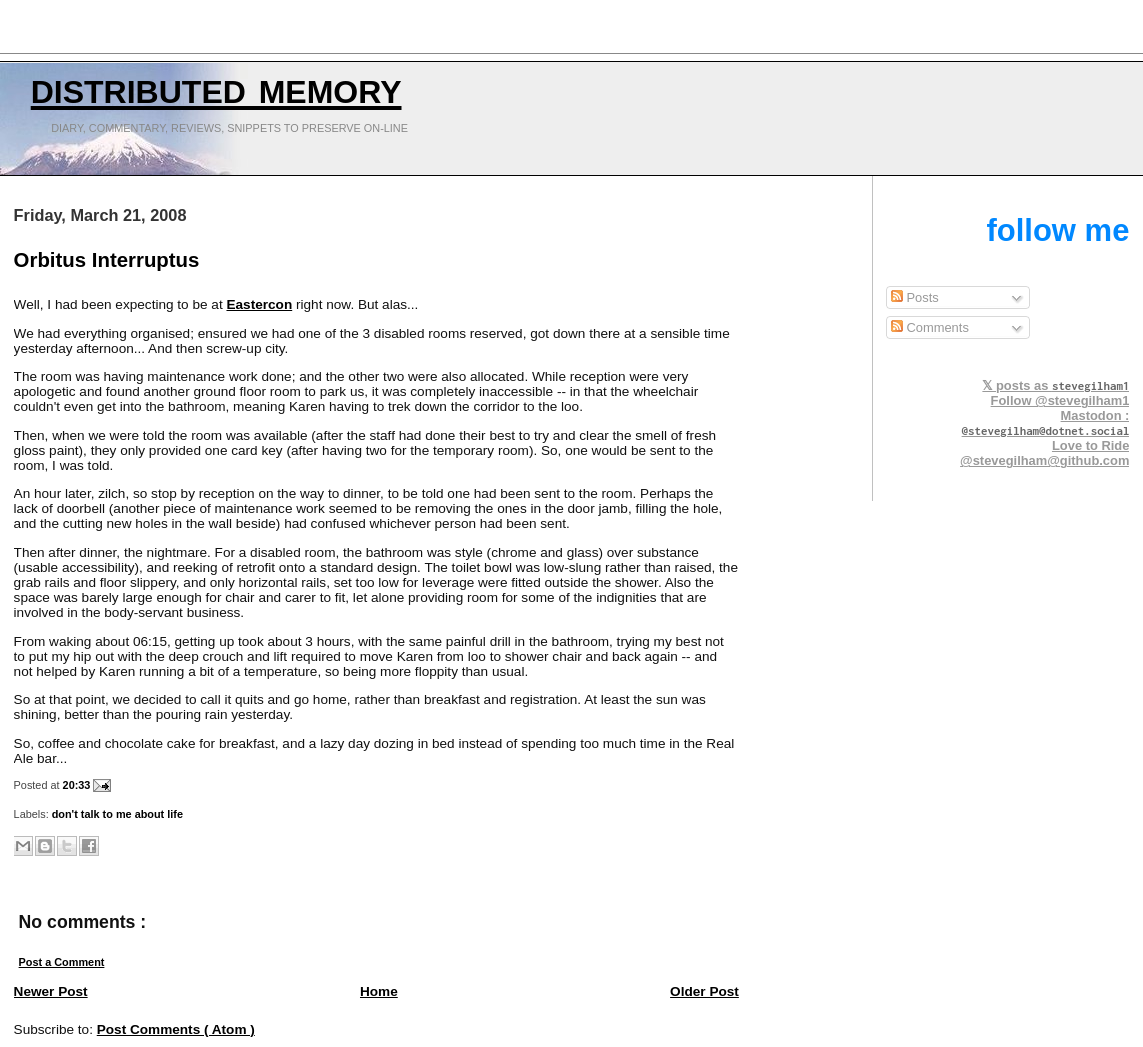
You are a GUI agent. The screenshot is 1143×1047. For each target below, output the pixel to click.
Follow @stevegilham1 (1060, 400)
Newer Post (51, 991)
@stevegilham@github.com (1044, 460)
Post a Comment (62, 962)
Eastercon (259, 304)
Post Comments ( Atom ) (176, 1029)
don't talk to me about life (117, 814)
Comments (930, 327)
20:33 (78, 785)
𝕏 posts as (1055, 385)
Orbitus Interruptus (107, 260)
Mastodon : (1046, 422)
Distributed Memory (216, 87)
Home (379, 991)
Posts (915, 297)
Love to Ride (1090, 445)
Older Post (704, 991)
